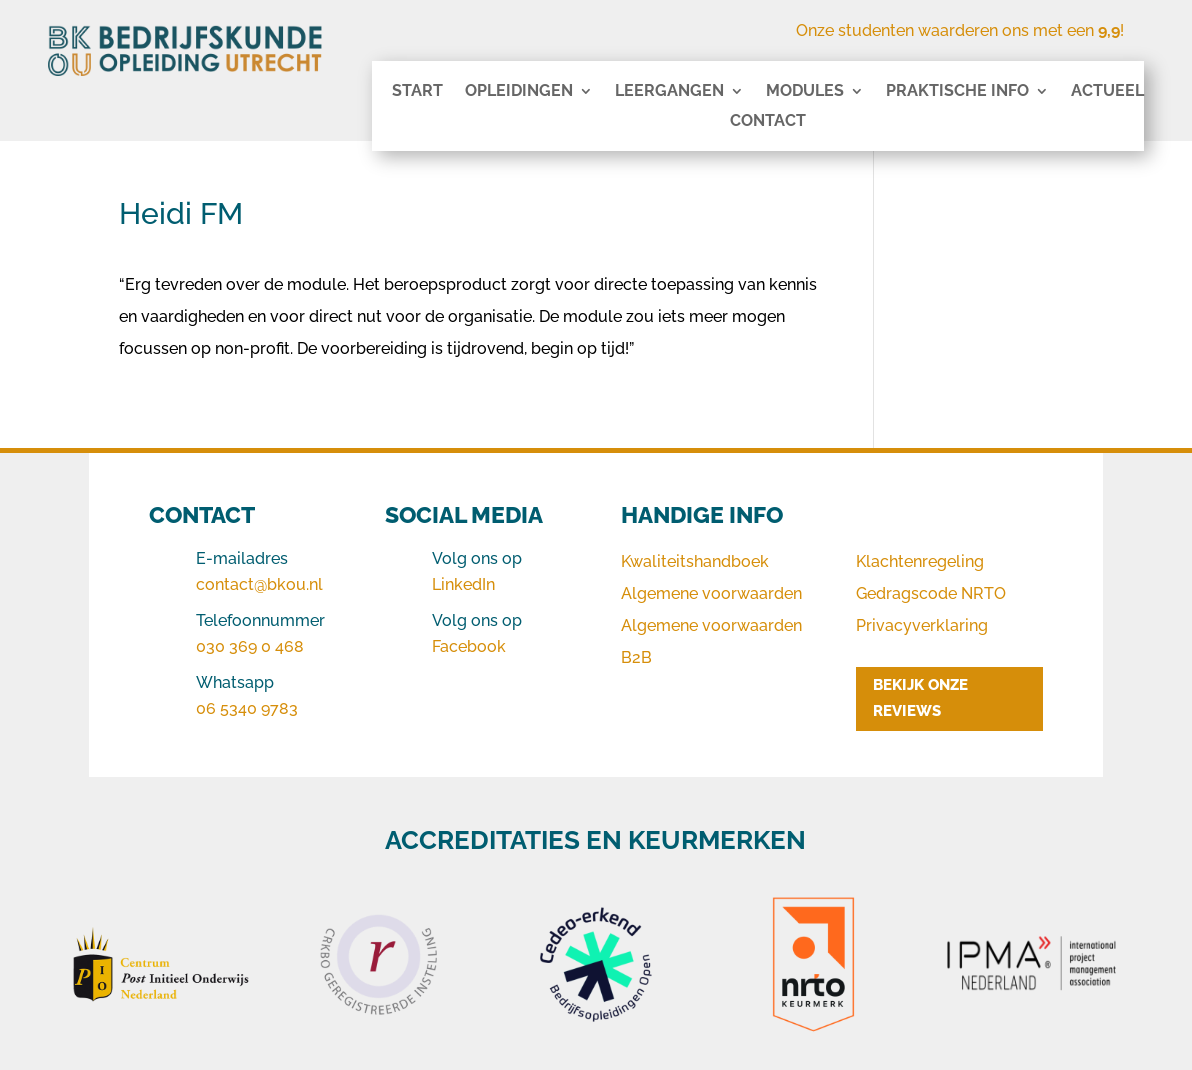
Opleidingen (519, 92)
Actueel (1107, 92)
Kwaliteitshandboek (695, 561)
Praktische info (957, 92)
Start (417, 92)
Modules (805, 92)
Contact (768, 122)
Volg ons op (477, 558)
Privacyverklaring (922, 625)
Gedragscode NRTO (931, 593)
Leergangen (669, 92)
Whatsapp (235, 682)
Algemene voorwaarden (711, 593)
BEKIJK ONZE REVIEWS (920, 698)
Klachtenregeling (920, 561)
